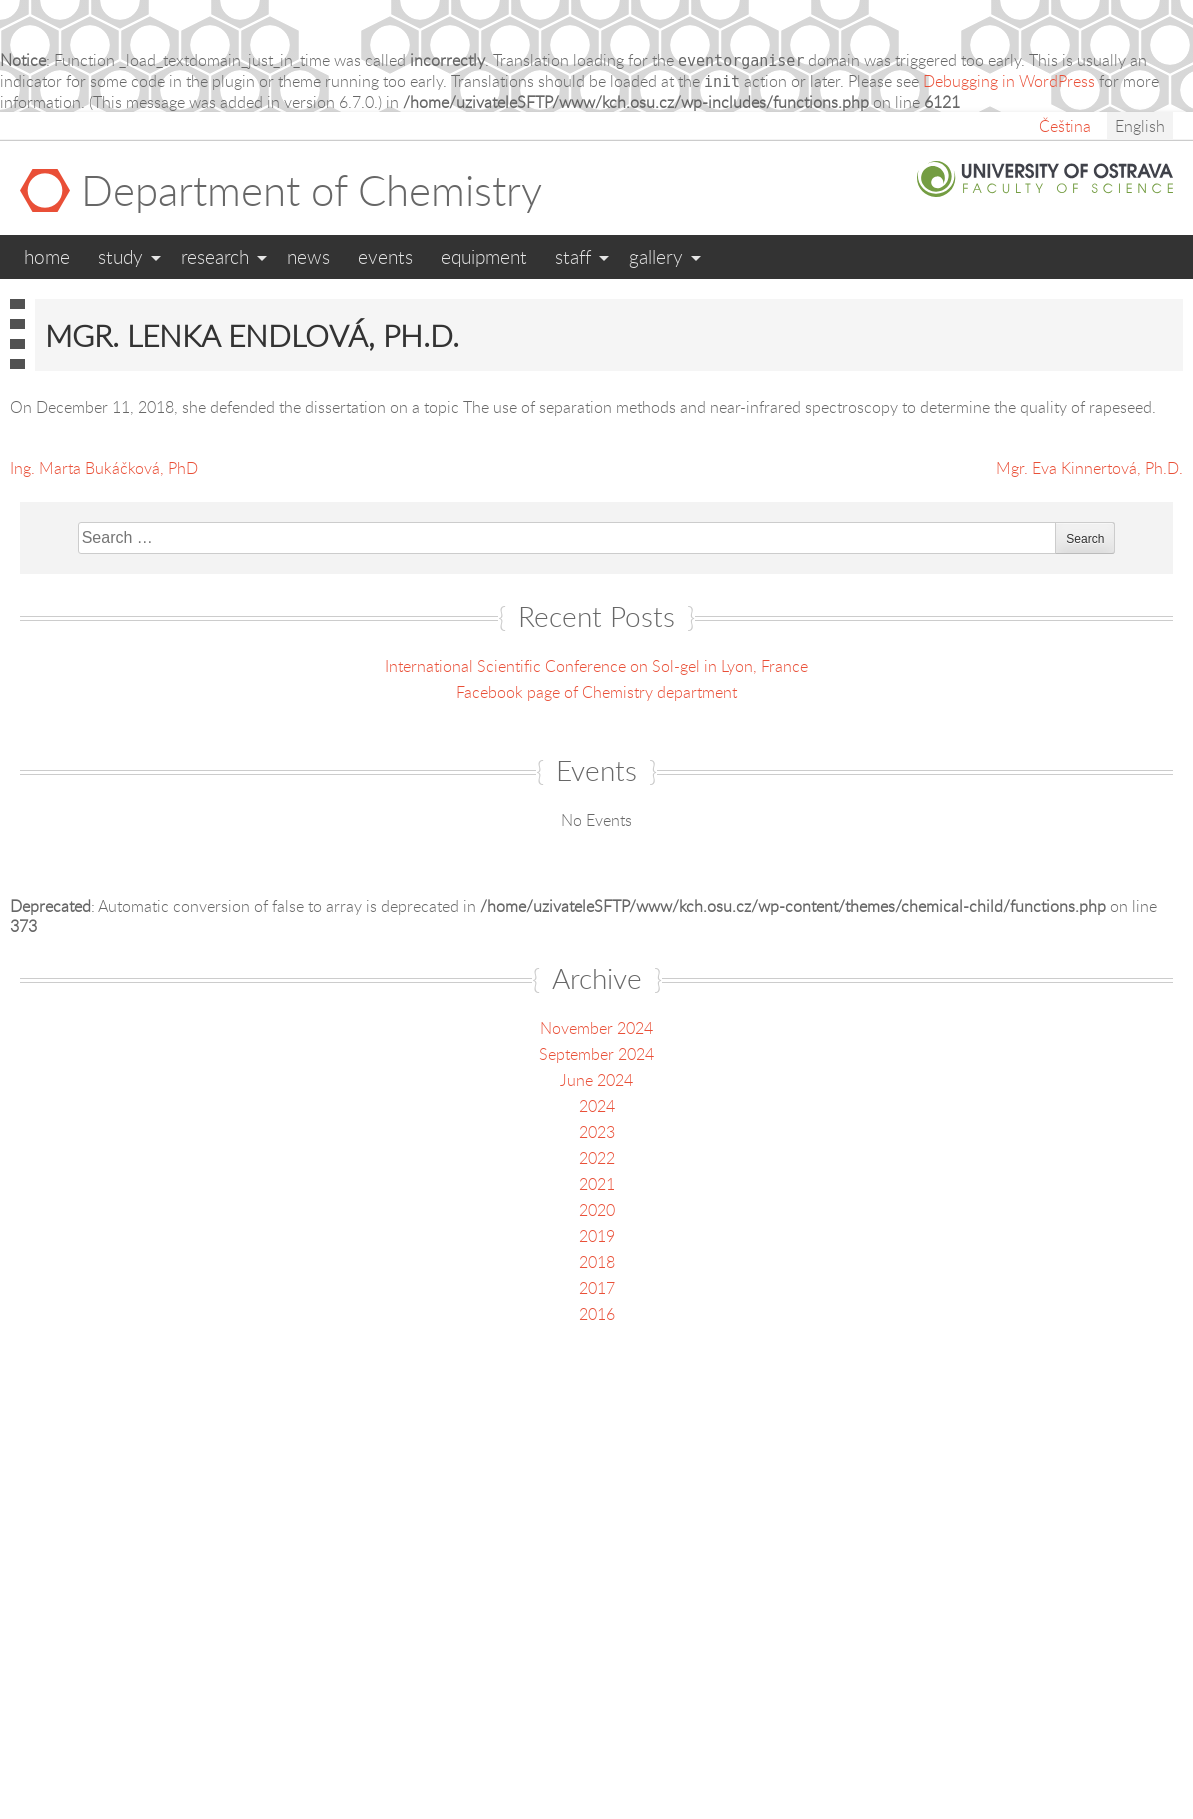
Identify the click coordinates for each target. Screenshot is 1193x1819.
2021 (597, 1184)
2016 (597, 1314)
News (308, 256)
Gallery (656, 256)
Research (215, 256)
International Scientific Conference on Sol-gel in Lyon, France (596, 666)
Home (47, 256)
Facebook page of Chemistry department (596, 692)
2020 (597, 1210)
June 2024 (596, 1080)
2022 (597, 1158)
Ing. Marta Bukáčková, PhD (104, 468)
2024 (597, 1106)
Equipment (484, 256)
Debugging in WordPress (1009, 81)
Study (120, 256)
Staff (573, 256)
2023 (597, 1132)
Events (385, 256)
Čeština (1065, 126)
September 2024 (596, 1054)
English (1140, 126)
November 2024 (596, 1028)
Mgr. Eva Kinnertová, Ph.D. (1089, 468)
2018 (597, 1262)
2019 (597, 1236)
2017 (597, 1288)
